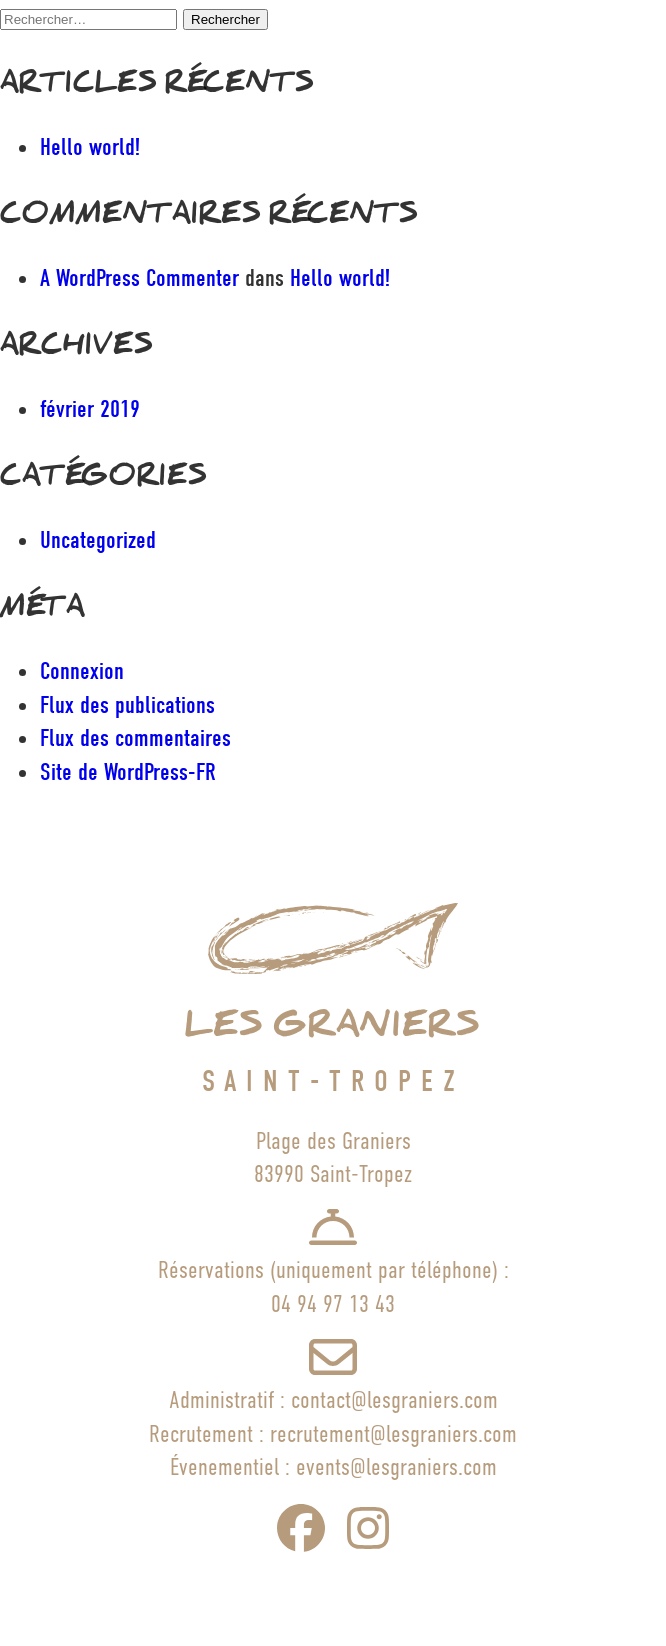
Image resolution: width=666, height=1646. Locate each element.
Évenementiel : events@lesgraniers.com (333, 1466)
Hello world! (90, 147)
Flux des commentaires (135, 738)
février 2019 (90, 409)
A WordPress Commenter (139, 278)
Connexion (82, 671)
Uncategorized (98, 540)
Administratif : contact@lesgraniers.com (333, 1399)
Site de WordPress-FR (128, 772)
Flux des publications (127, 705)
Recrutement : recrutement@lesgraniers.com (333, 1433)
